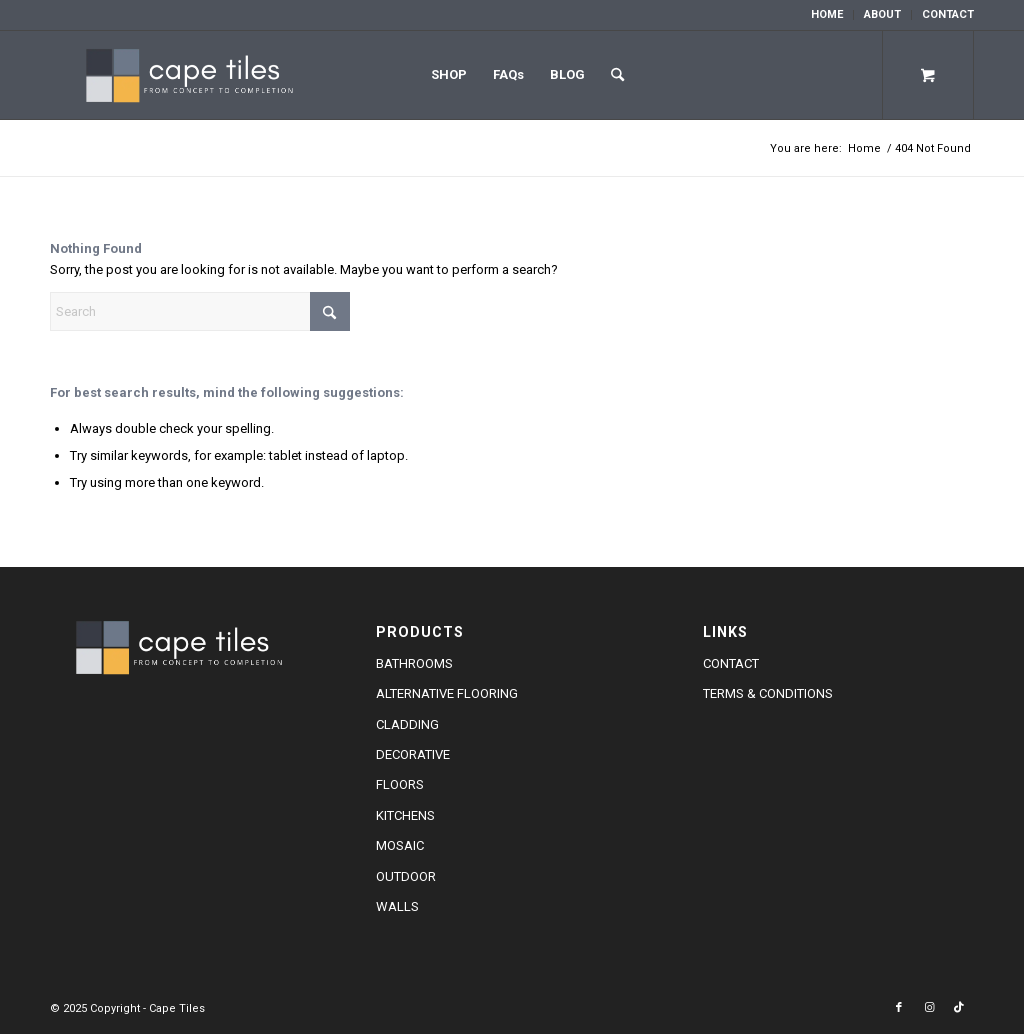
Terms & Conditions (768, 693)
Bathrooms (414, 663)
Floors (400, 784)
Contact (948, 14)
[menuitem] (827, 15)
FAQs (508, 74)
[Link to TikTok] (959, 1008)
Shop (449, 74)
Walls (397, 906)
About (882, 14)
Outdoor (406, 876)
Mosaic (400, 845)
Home (827, 14)
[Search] (617, 75)
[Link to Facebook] (899, 1008)
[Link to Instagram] (929, 1008)
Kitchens (405, 815)
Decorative (413, 754)
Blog (567, 74)
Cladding (407, 724)
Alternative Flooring (447, 693)
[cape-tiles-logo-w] (196, 75)
